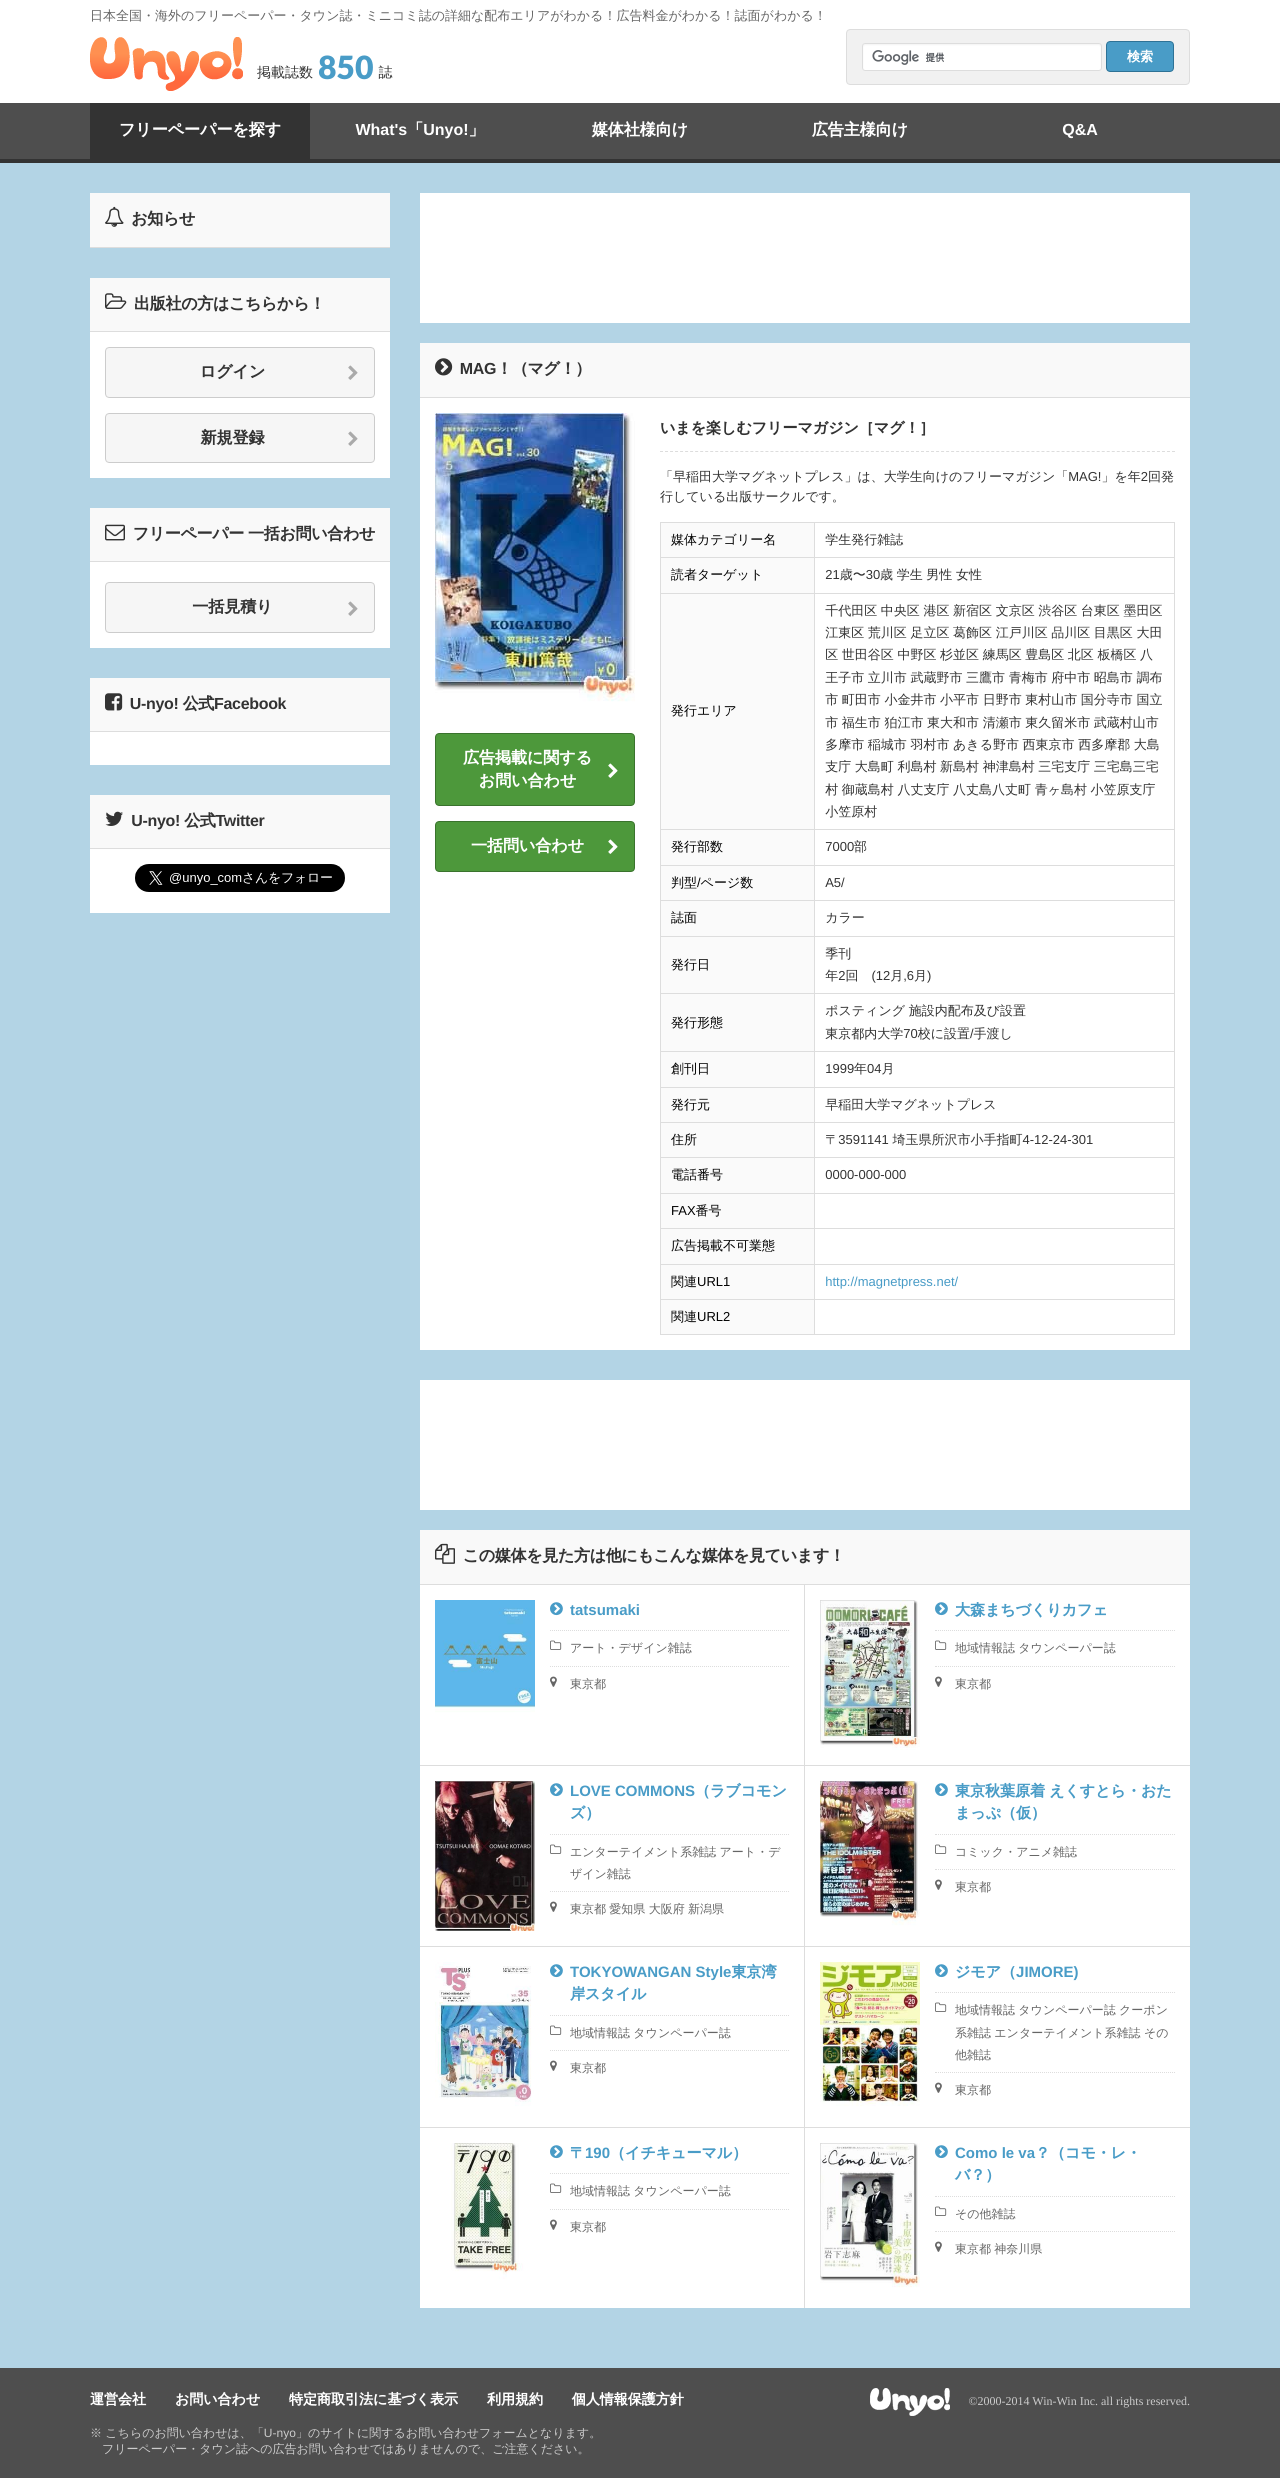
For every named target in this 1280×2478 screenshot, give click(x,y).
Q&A (1080, 130)
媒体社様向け (640, 130)
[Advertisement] (805, 258)
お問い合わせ (217, 2399)
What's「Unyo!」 (419, 130)
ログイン (279, 373)
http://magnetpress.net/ (891, 1281)
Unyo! (166, 64)
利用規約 (515, 2399)
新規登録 (280, 439)
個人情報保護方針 (628, 2399)
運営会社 (118, 2399)
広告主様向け (860, 130)
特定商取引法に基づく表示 (373, 2399)
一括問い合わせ (545, 847)
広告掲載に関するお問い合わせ (541, 769)
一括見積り (275, 608)
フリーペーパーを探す (200, 130)
